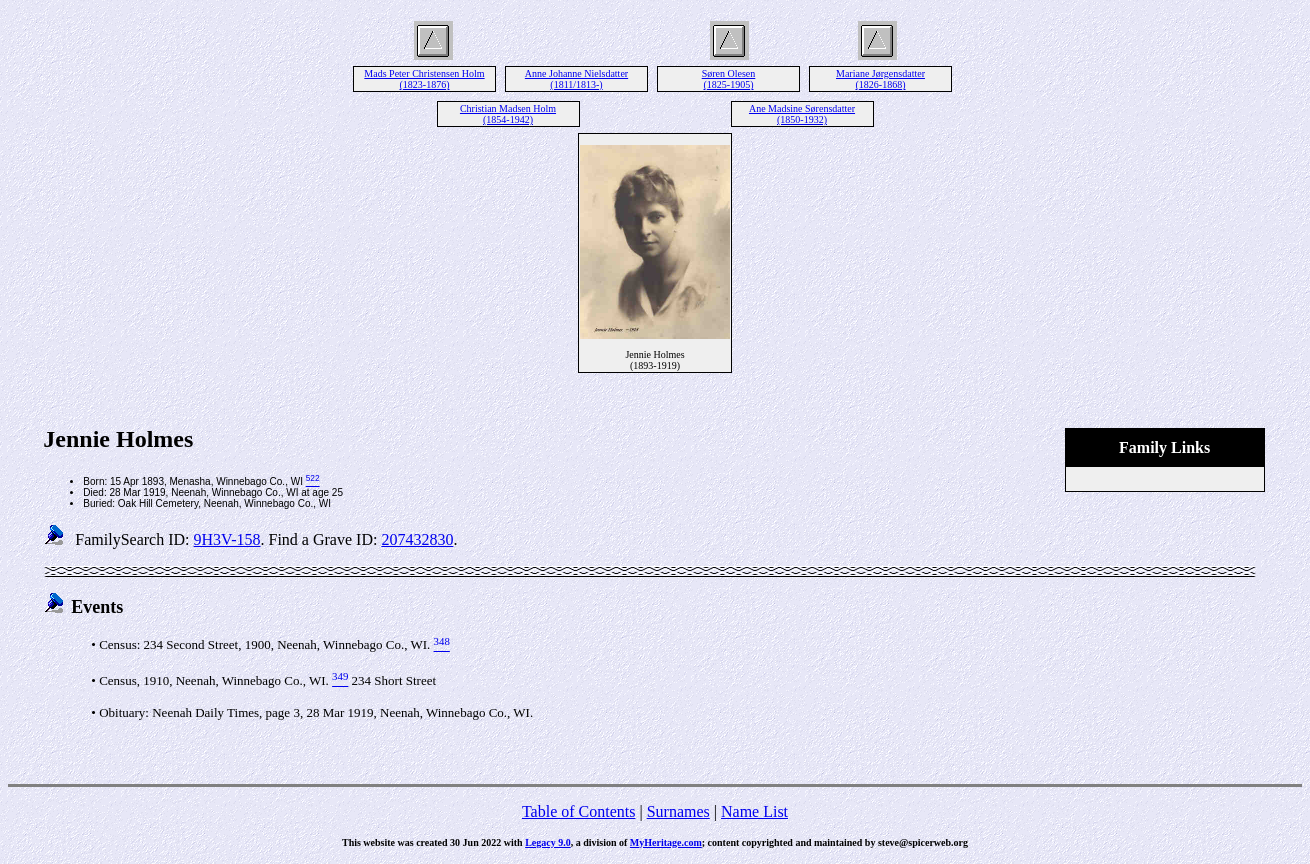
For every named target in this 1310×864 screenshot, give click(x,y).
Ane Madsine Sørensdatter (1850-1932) (802, 114)
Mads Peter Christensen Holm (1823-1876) (424, 79)
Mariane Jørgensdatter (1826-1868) (880, 79)
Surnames (678, 811)
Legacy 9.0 (548, 842)
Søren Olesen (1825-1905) (729, 79)
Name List (754, 811)
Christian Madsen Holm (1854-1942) (508, 114)
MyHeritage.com (666, 842)
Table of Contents (579, 811)
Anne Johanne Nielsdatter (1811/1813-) (576, 79)
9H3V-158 (227, 539)
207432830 (417, 539)
